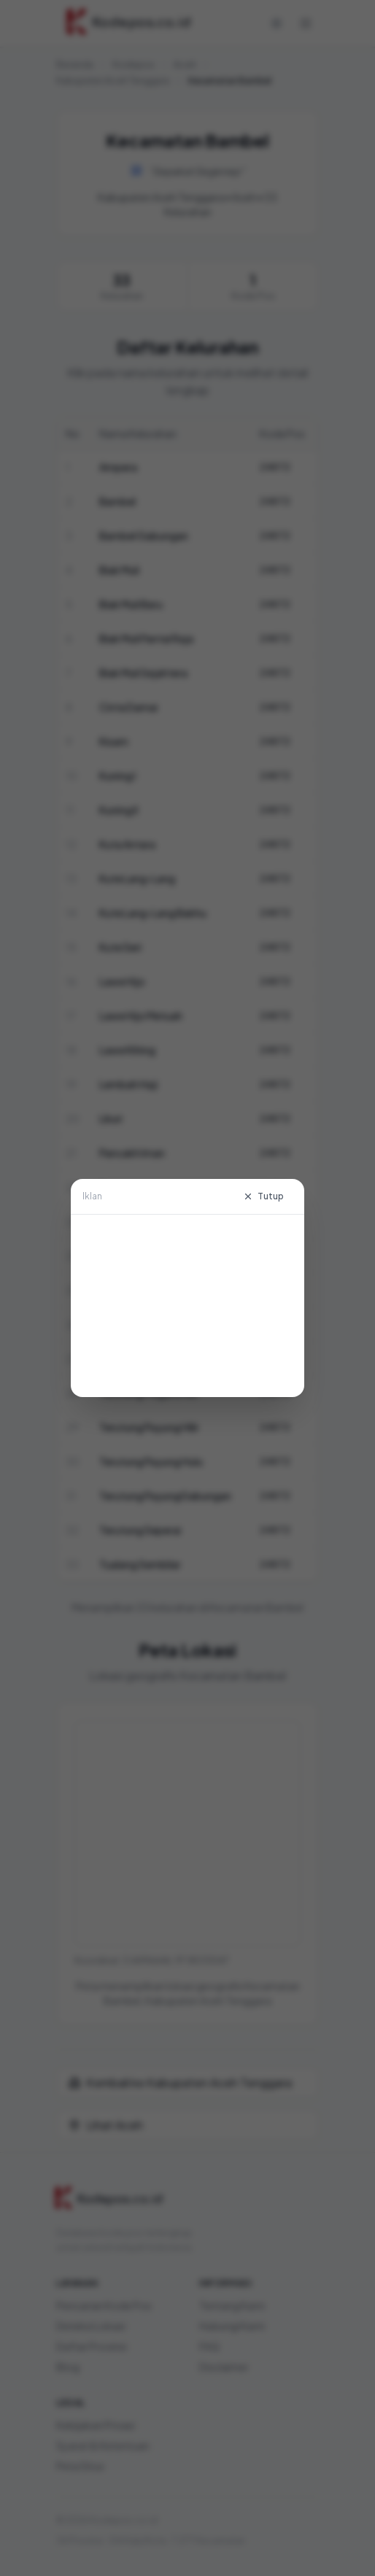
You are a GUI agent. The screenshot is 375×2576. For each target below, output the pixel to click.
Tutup (263, 1196)
